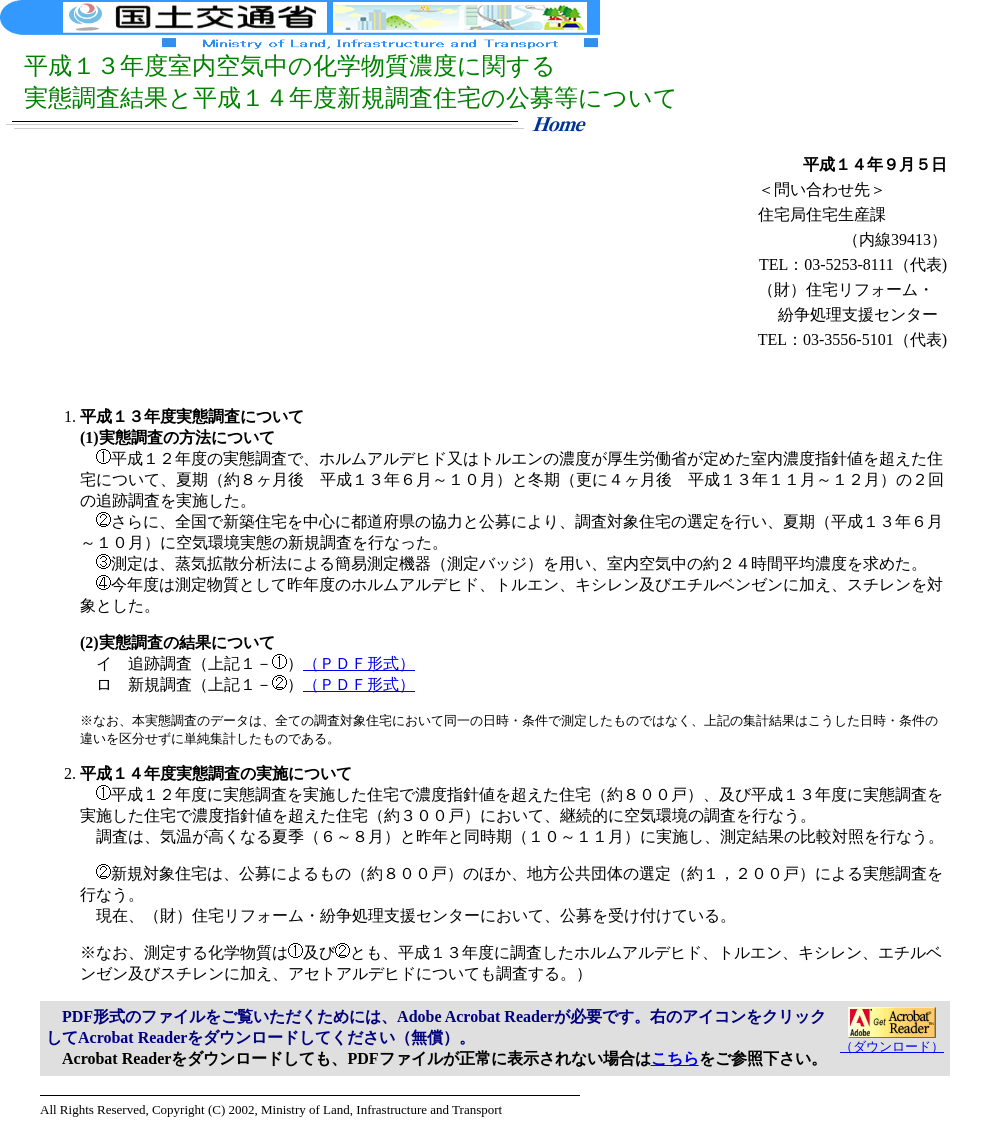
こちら (675, 1058)
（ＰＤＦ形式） (359, 663)
